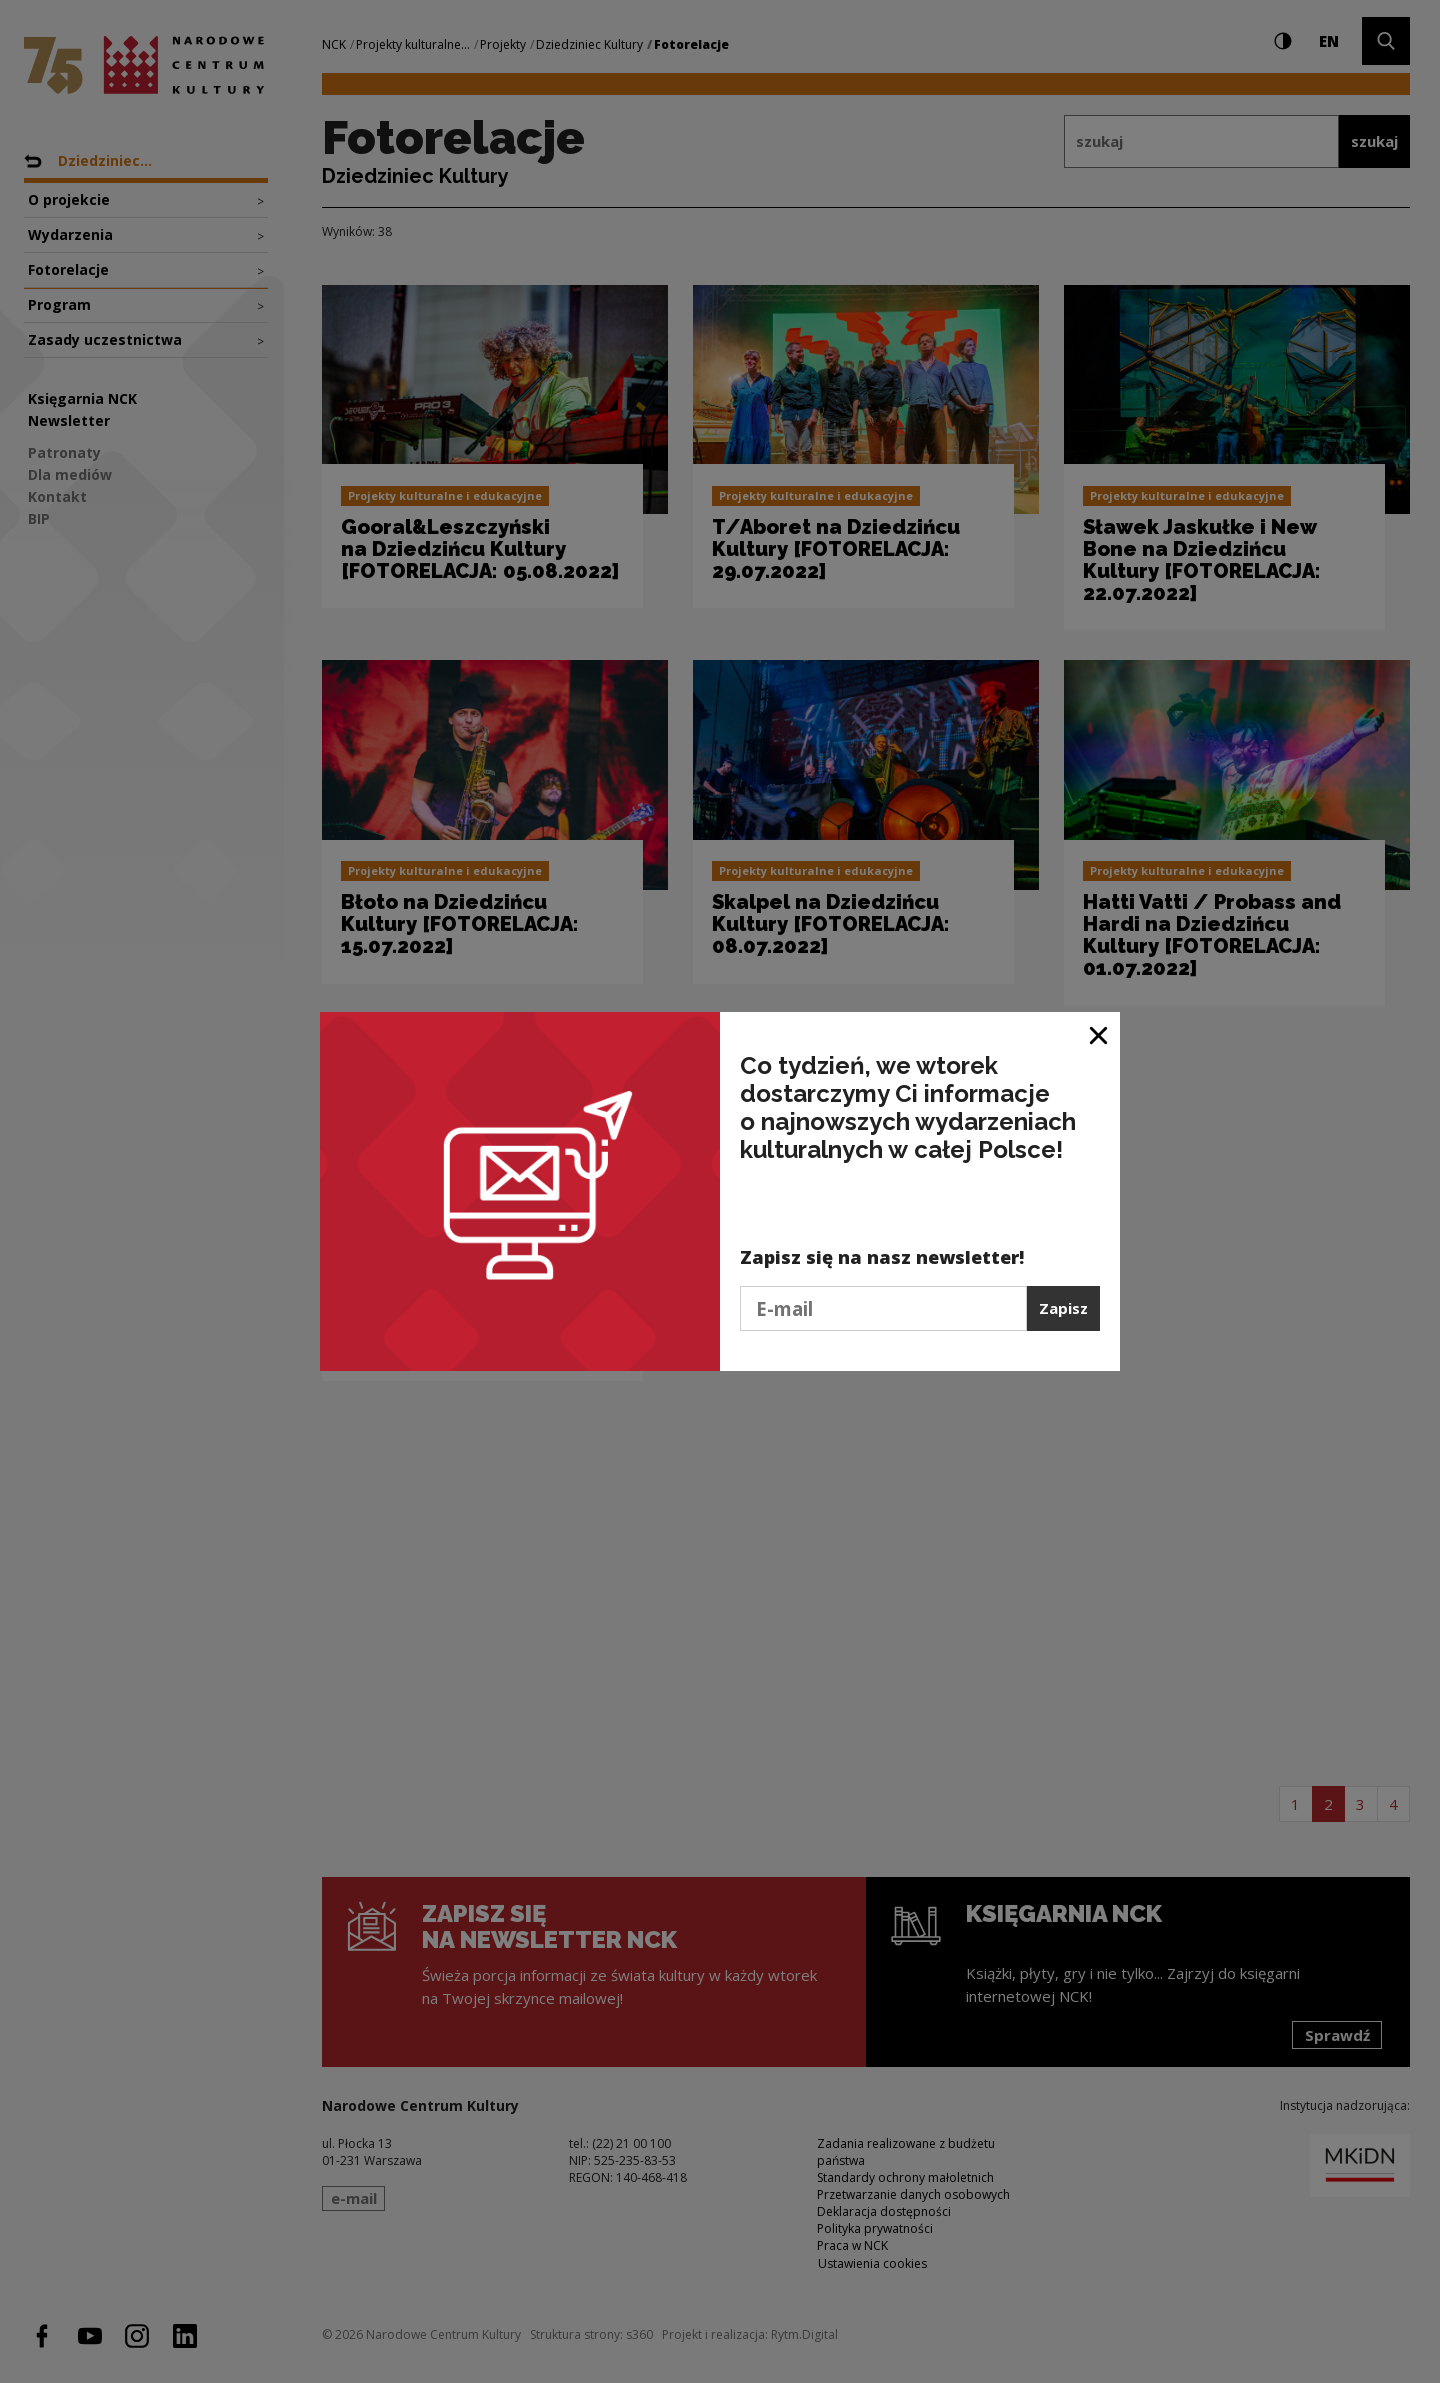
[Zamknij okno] (1099, 1034)
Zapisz (1063, 1308)
